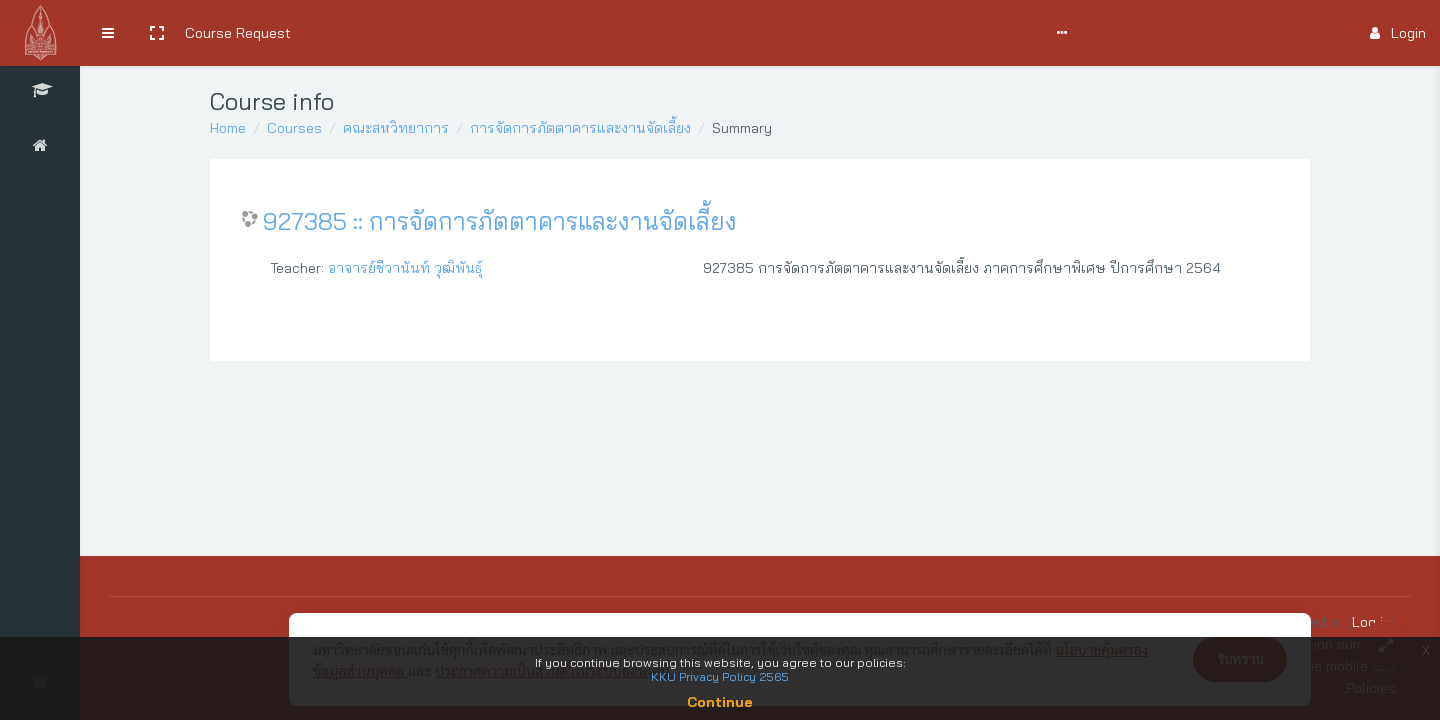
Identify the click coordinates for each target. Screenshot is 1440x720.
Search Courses (357, 33)
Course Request (238, 33)
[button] (157, 33)
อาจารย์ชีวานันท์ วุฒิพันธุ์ (405, 268)
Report (715, 33)
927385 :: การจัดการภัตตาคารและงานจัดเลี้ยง (500, 221)
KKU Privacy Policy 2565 (720, 676)
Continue (720, 702)
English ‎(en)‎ (789, 33)
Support (642, 33)
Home (228, 128)
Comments (555, 33)
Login (1398, 33)
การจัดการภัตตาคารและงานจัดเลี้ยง (580, 128)
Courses (294, 128)
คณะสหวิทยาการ (396, 128)
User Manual (465, 33)
